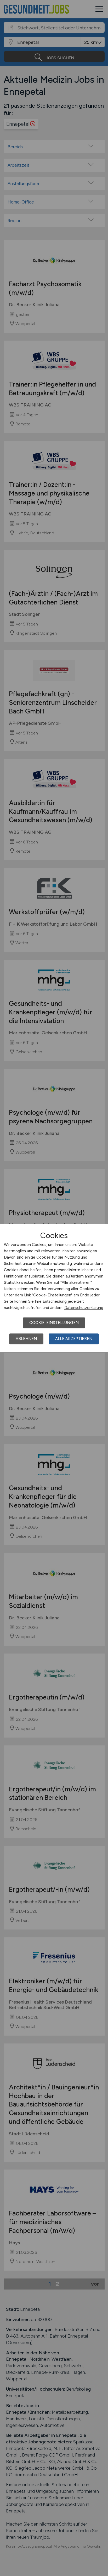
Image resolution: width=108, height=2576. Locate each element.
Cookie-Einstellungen (54, 1322)
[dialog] (54, 1288)
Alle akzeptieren (73, 1338)
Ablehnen (26, 1338)
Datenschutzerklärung (83, 1307)
